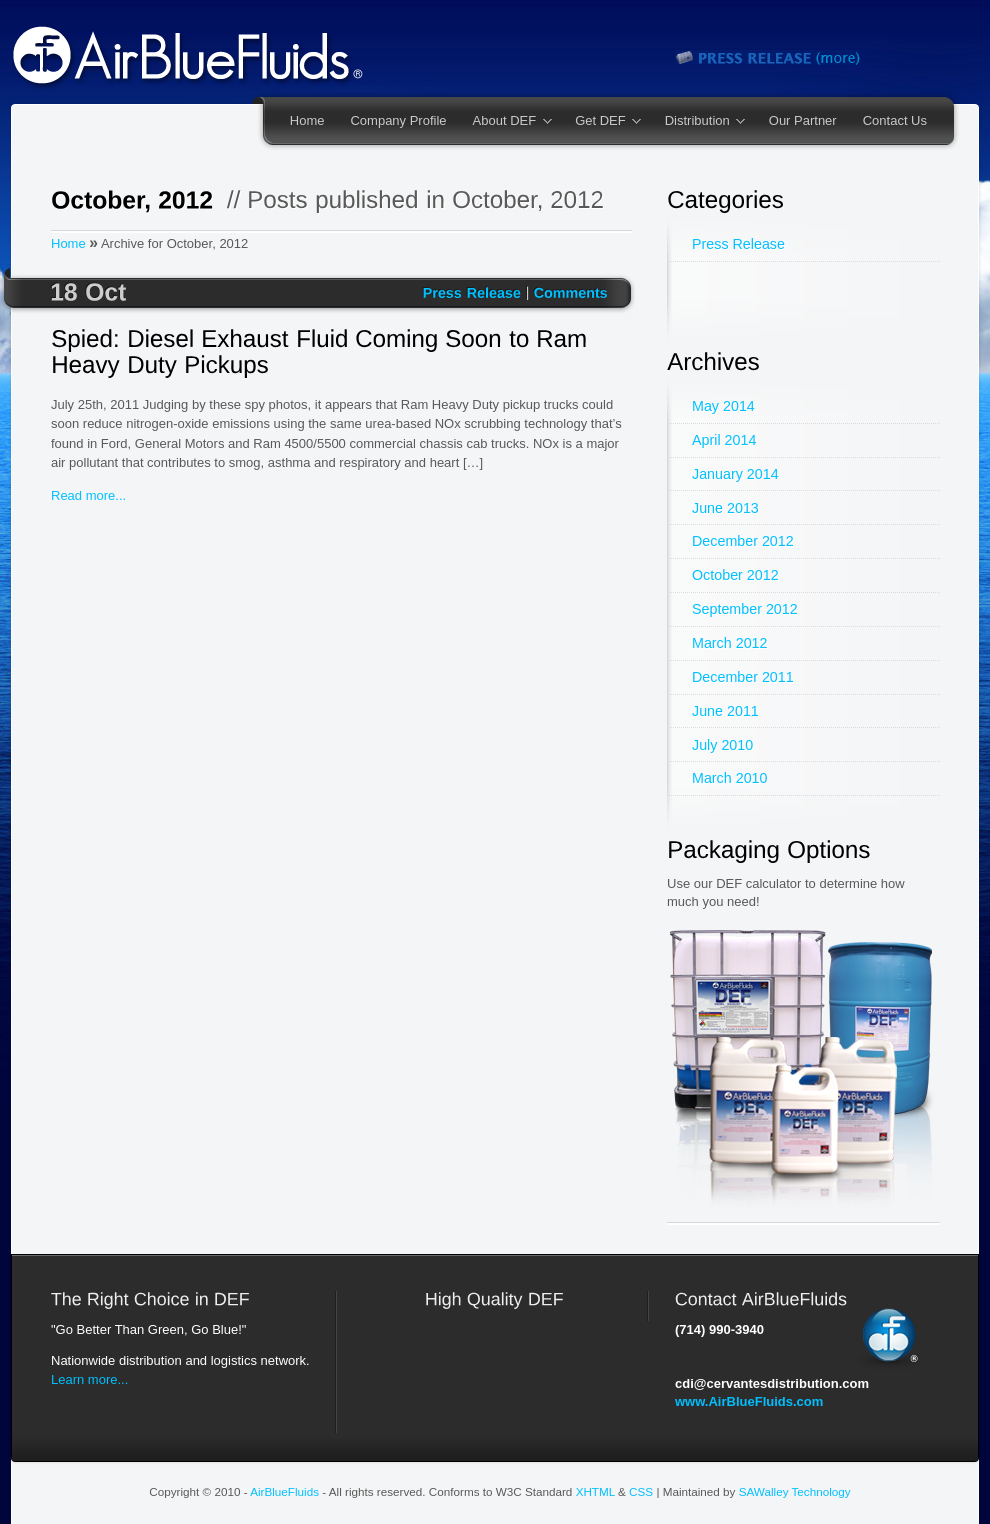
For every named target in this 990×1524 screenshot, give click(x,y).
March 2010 (730, 778)
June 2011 (725, 711)
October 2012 (735, 575)
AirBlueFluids (284, 1491)
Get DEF (601, 122)
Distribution (699, 122)
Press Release (738, 244)
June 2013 (725, 508)
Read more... (88, 495)
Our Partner (803, 120)
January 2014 (735, 474)
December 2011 (743, 677)
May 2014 (723, 406)
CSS (641, 1491)
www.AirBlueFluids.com (749, 1401)
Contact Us (895, 120)
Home (307, 120)
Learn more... (89, 1379)
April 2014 (724, 440)
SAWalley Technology (795, 1491)
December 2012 (743, 541)
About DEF (506, 122)
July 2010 (722, 745)
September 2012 (745, 609)
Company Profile (398, 120)
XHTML (595, 1491)
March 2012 (730, 643)
